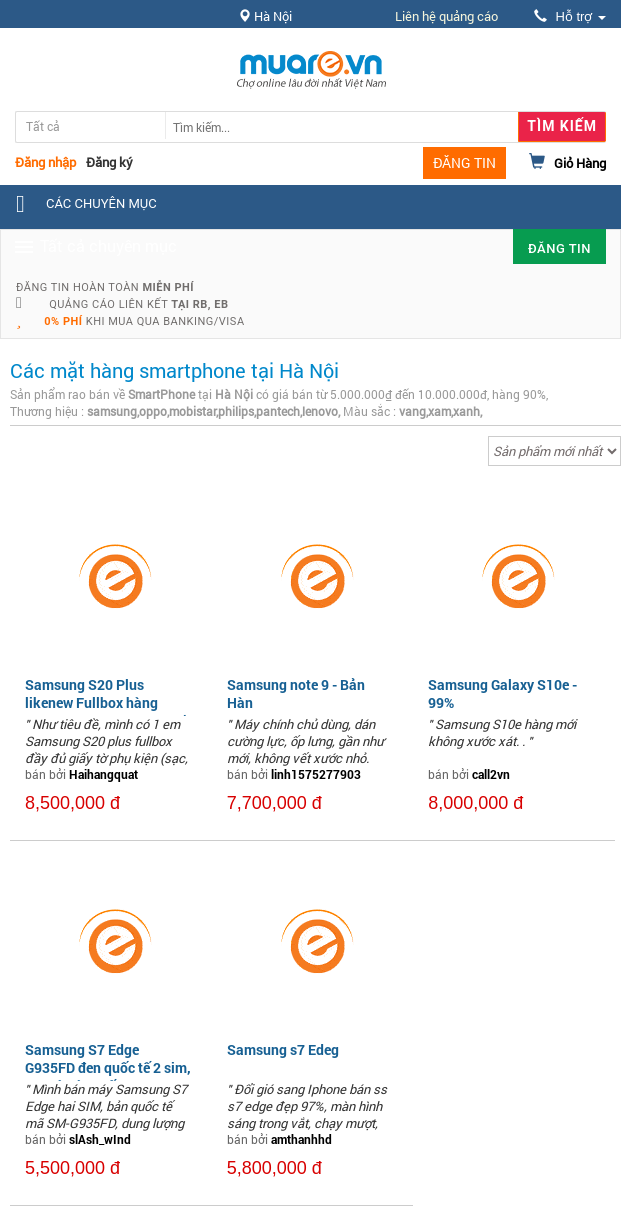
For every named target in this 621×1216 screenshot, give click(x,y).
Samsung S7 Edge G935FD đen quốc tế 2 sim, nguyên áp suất (108, 1067)
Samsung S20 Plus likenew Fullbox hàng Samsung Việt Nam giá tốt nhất (107, 712)
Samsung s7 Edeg (283, 1049)
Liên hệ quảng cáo (446, 16)
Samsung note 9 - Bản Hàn (296, 693)
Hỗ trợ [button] (570, 16)
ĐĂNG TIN (464, 162)
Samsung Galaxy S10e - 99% (502, 693)
